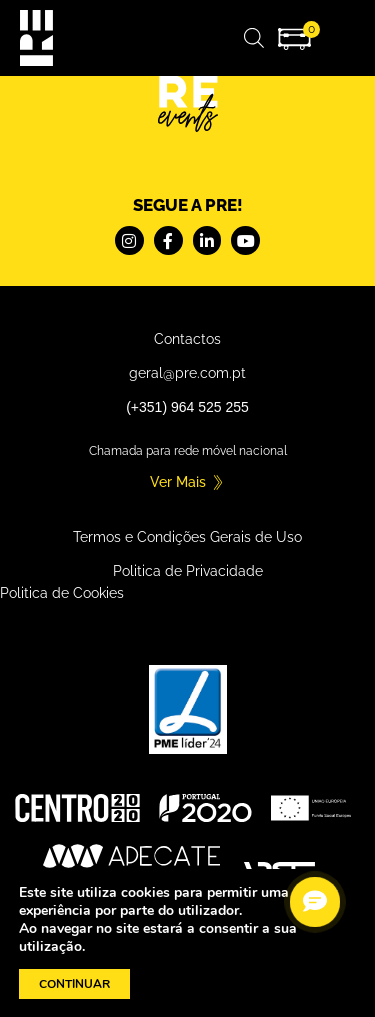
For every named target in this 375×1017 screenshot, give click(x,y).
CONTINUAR (74, 984)
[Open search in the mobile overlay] (254, 37)
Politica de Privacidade (188, 571)
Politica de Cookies (62, 593)
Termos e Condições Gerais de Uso (187, 537)
